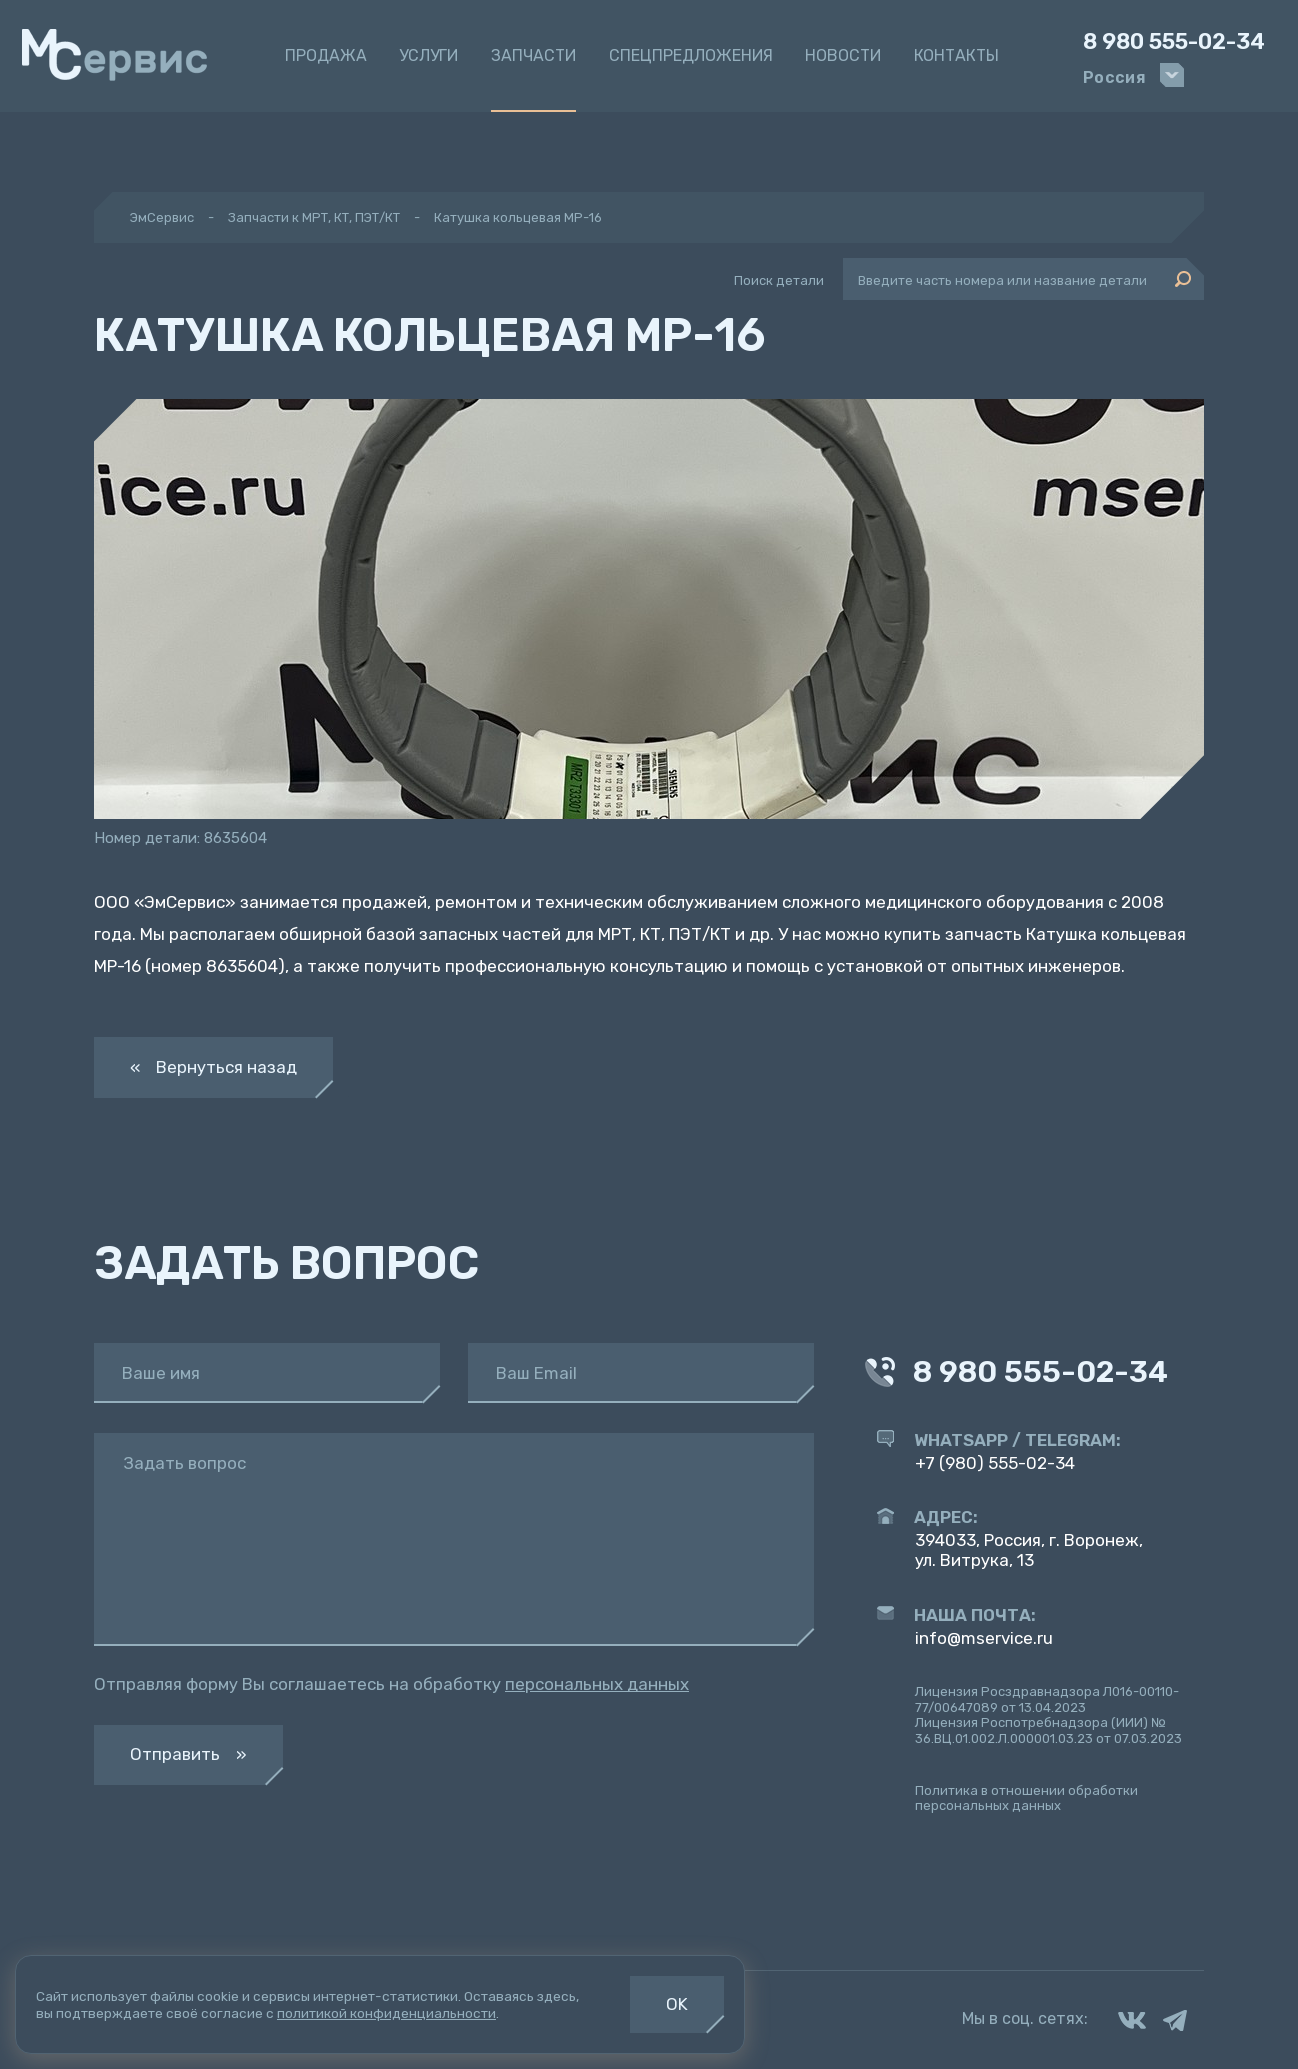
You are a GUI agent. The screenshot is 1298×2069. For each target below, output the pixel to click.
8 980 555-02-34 (1174, 42)
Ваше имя (161, 1373)
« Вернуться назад (213, 1067)
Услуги (428, 55)
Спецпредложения (691, 55)
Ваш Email (536, 1373)
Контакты (956, 55)
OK (677, 2004)
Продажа (326, 55)
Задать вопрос (184, 1463)
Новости (843, 55)
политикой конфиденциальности (386, 2013)
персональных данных (597, 1684)
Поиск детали (779, 280)
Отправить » (188, 1754)
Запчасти (533, 55)
